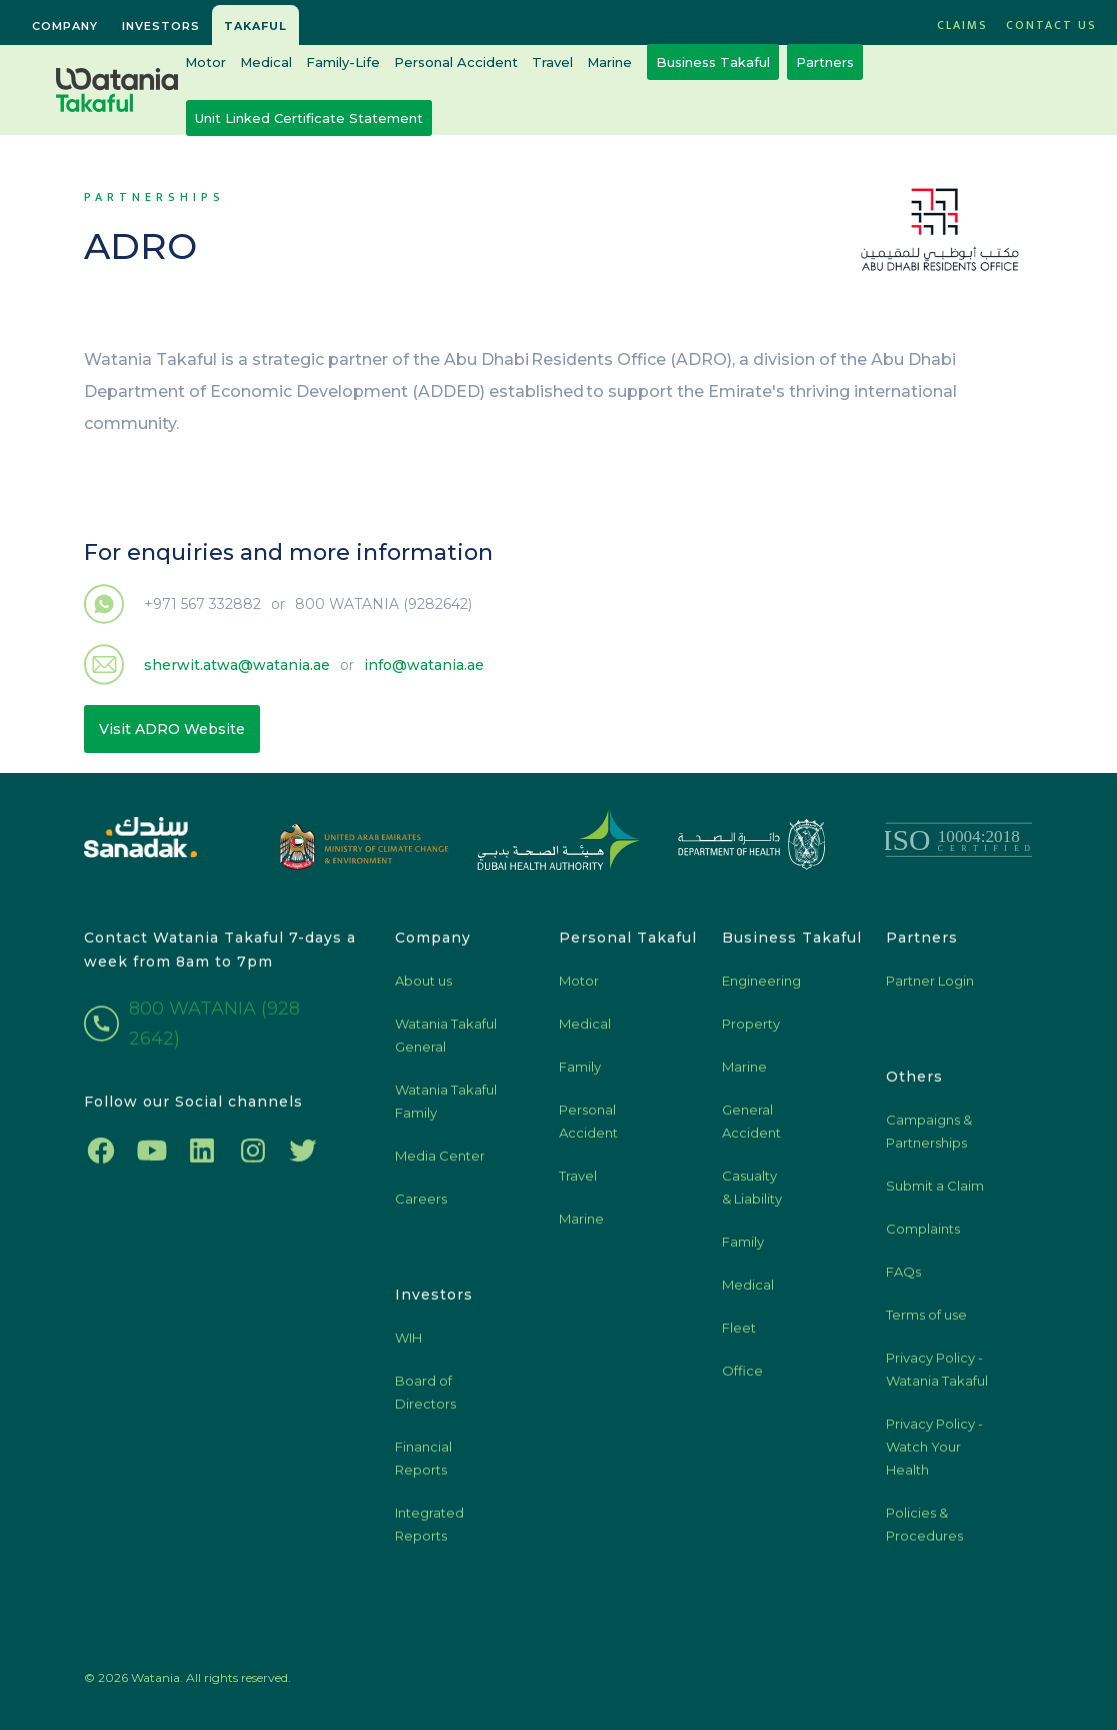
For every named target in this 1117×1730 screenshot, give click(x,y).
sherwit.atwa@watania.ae (237, 665)
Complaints (923, 1236)
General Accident (751, 1128)
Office (742, 1378)
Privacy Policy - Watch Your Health (934, 1454)
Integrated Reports (429, 1531)
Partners (825, 62)
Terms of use (926, 1322)
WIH (408, 1345)
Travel (552, 62)
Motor (205, 62)
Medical (266, 62)
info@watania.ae (424, 665)
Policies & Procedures (924, 1531)
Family (580, 1074)
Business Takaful (713, 62)
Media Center (440, 1163)
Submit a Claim (935, 1193)
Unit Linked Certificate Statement (309, 118)
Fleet (739, 1335)
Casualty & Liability (752, 1194)
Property (751, 1031)
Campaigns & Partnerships (929, 1138)
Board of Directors (425, 1399)
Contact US (1051, 25)
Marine (609, 62)
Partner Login (930, 988)
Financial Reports (423, 1465)
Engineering (761, 988)
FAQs (903, 1279)
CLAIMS (962, 25)
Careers (421, 1206)
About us (423, 988)
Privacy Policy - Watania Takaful (937, 1376)
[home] (117, 90)
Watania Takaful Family (446, 1108)
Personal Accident (456, 62)
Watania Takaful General (446, 1042)
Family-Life (343, 62)
